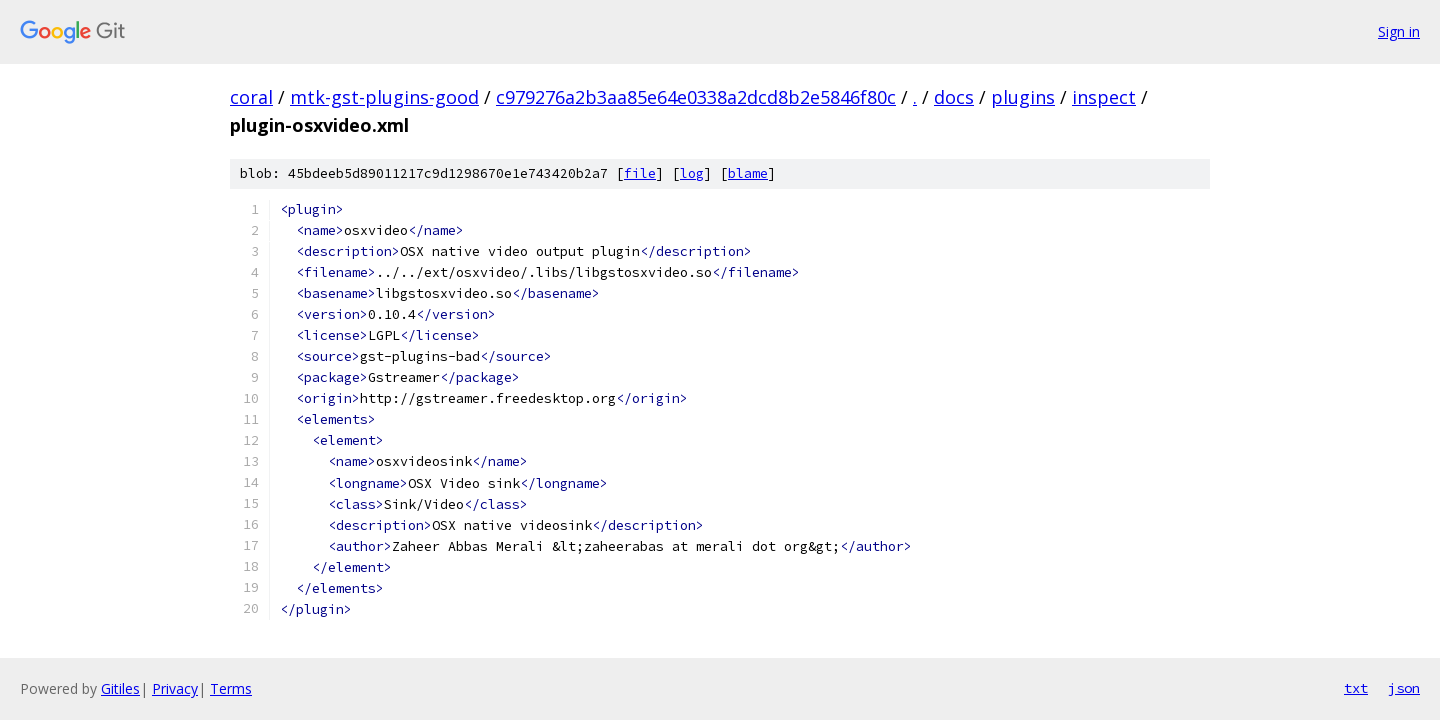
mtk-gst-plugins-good (384, 97)
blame (748, 173)
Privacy (175, 688)
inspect (1104, 97)
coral (251, 97)
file (640, 173)
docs (954, 97)
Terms (231, 688)
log (692, 173)
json (1404, 688)
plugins (1023, 97)
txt (1356, 688)
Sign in (1399, 31)
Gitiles (120, 688)
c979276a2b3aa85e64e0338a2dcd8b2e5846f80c (696, 97)
